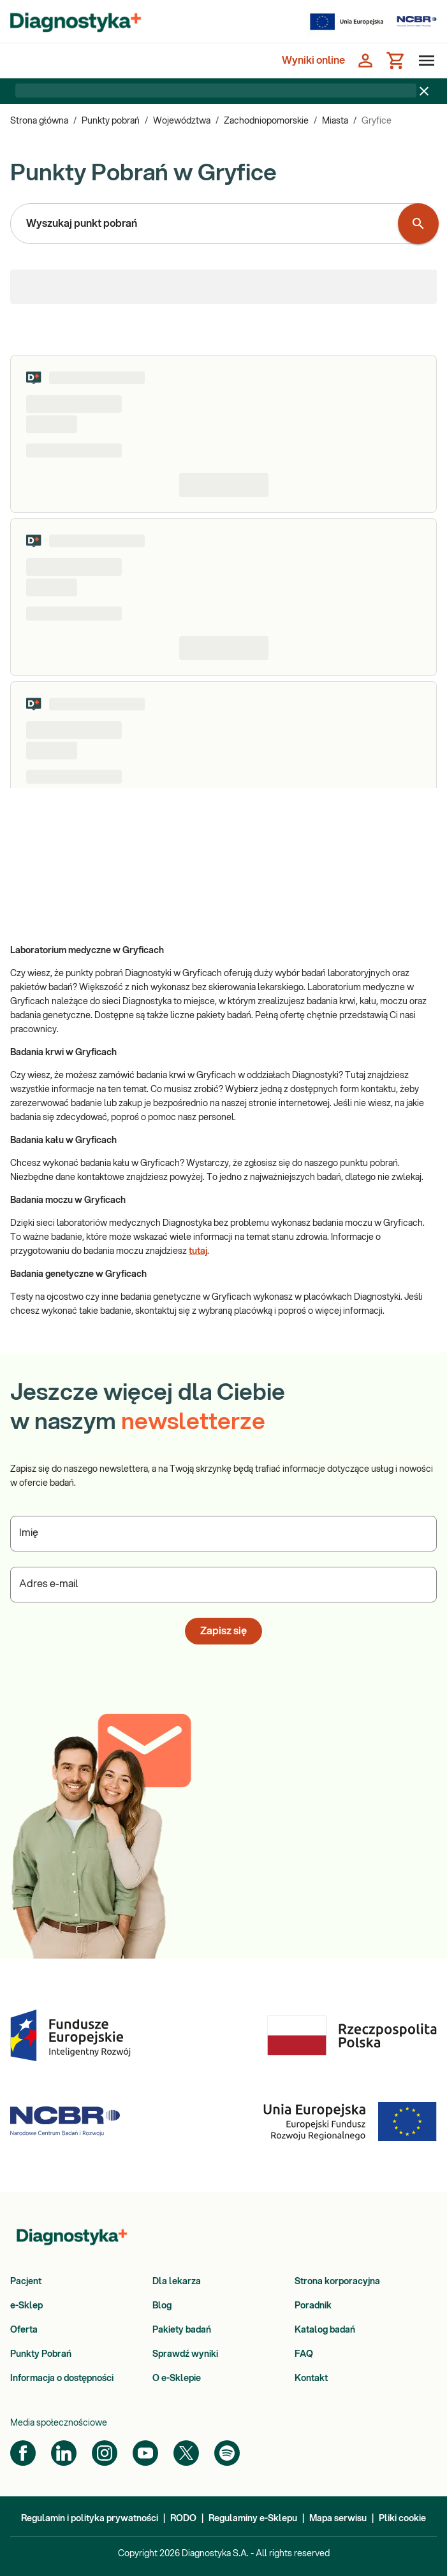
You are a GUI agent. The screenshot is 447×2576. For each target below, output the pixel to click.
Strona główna (39, 121)
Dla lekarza (176, 2281)
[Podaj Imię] (223, 1533)
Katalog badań (325, 2330)
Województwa (181, 121)
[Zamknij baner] (424, 91)
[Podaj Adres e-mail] (223, 1584)
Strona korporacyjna (337, 2281)
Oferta (24, 2330)
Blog (162, 2305)
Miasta (335, 121)
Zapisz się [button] (223, 1631)
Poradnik (313, 2305)
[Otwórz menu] (424, 60)
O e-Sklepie (176, 2378)
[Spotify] (227, 2453)
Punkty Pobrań (40, 2354)
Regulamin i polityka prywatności (89, 2518)
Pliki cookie (402, 2518)
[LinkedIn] (64, 2453)
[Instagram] (104, 2453)
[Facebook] (23, 2453)
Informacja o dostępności (62, 2378)
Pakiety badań (181, 2330)
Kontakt (311, 2378)
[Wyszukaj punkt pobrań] (418, 223)
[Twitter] (186, 2453)
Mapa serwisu (338, 2518)
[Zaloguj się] (365, 60)
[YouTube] (145, 2453)
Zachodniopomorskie (266, 121)
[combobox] (207, 223)
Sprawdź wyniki (185, 2354)
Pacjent (25, 2281)
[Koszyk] (396, 60)
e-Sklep (26, 2305)
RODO (183, 2518)
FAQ (304, 2354)
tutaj (198, 1251)
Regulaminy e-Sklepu (253, 2518)
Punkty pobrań (111, 121)
